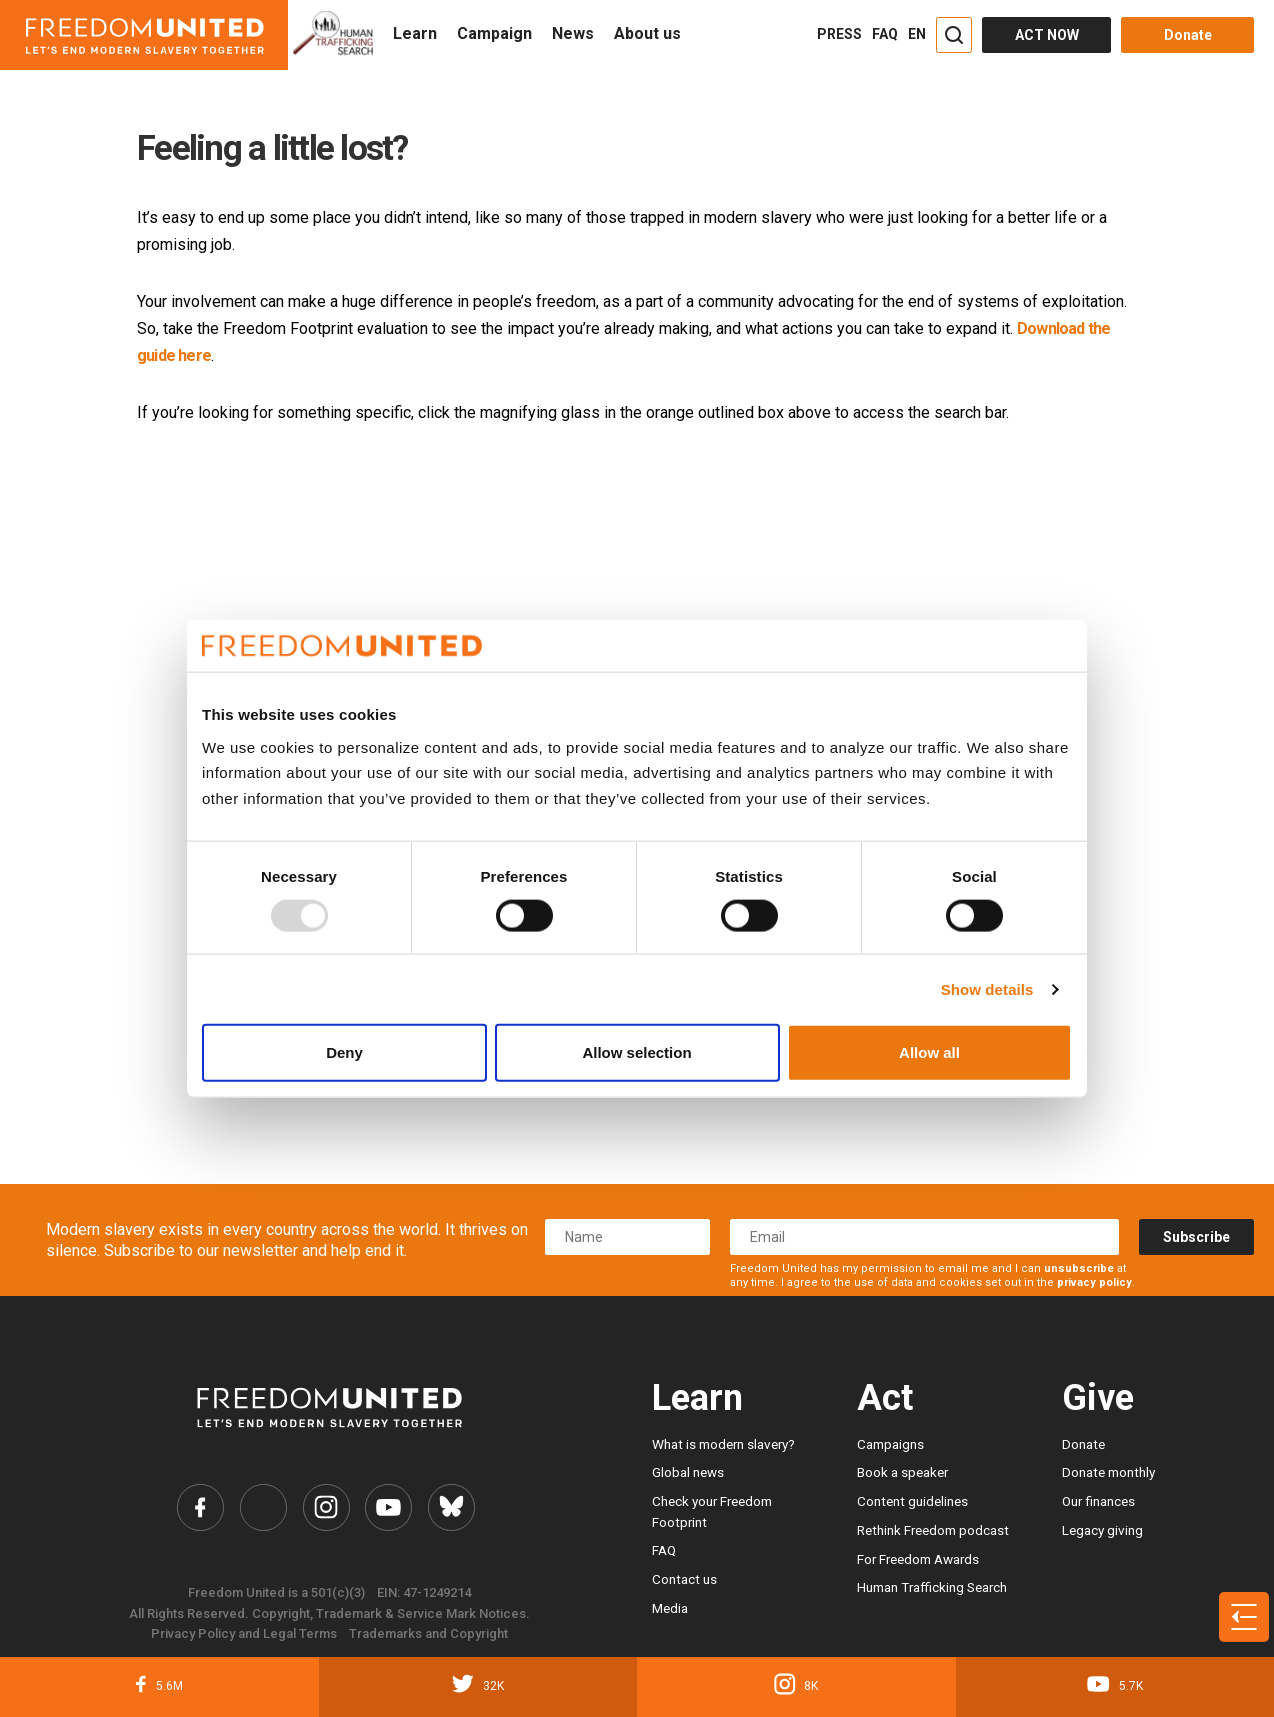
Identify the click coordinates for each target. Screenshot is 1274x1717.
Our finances (1098, 1501)
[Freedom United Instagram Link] (325, 1507)
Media (670, 1608)
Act (885, 1398)
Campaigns (890, 1444)
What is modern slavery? (723, 1444)
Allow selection (636, 1052)
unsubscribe (1079, 1268)
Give (1098, 1398)
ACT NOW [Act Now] (1047, 35)
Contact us (684, 1579)
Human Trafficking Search (932, 1587)
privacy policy (1094, 1282)
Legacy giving (1102, 1530)
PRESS (839, 34)
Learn (415, 33)
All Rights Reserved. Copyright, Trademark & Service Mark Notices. (329, 1613)
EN (917, 34)
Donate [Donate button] (1188, 35)
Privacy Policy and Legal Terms (244, 1634)
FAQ (885, 34)
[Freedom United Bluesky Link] (452, 1507)
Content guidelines (912, 1501)
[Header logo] (144, 35)
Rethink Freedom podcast (933, 1530)
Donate (1083, 1444)
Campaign (494, 33)
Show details (987, 988)
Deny (344, 1052)
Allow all (929, 1052)
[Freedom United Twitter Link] (262, 1507)
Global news (688, 1472)
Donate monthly (1108, 1472)
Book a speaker (902, 1472)
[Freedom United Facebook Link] (199, 1507)
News (573, 33)
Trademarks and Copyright (428, 1634)
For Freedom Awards (918, 1559)
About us (647, 33)
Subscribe (1196, 1237)
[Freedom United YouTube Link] (389, 1507)
